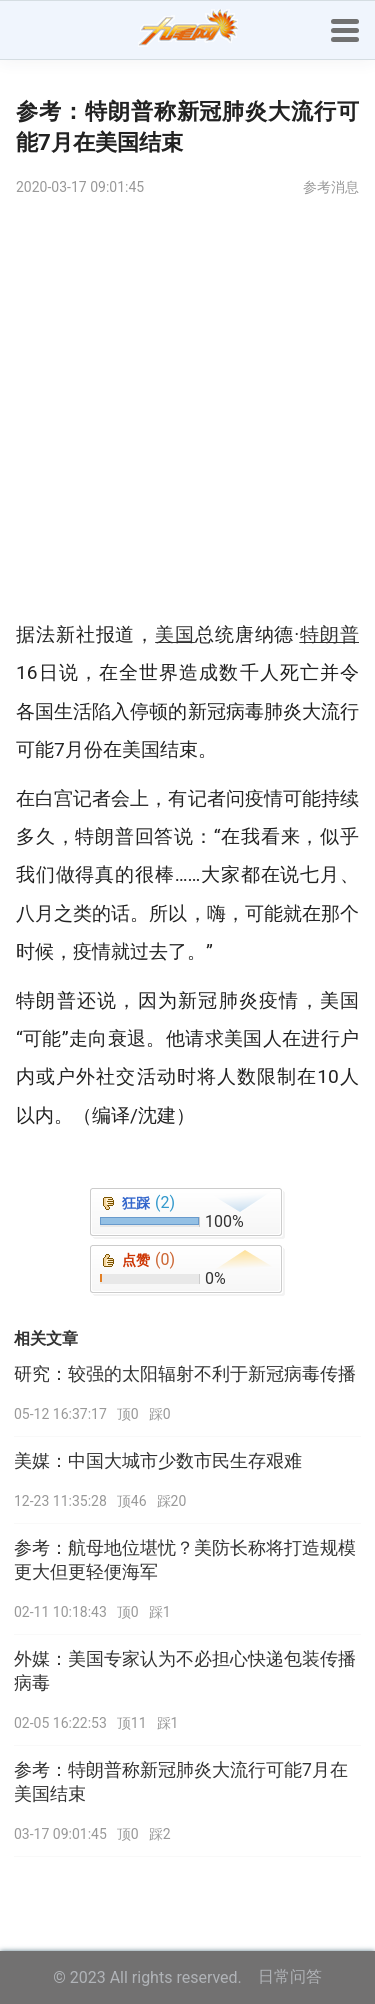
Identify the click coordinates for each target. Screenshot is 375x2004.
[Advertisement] (187, 408)
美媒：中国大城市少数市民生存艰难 (158, 1461)
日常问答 (290, 1976)
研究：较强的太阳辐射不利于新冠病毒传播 (185, 1374)
